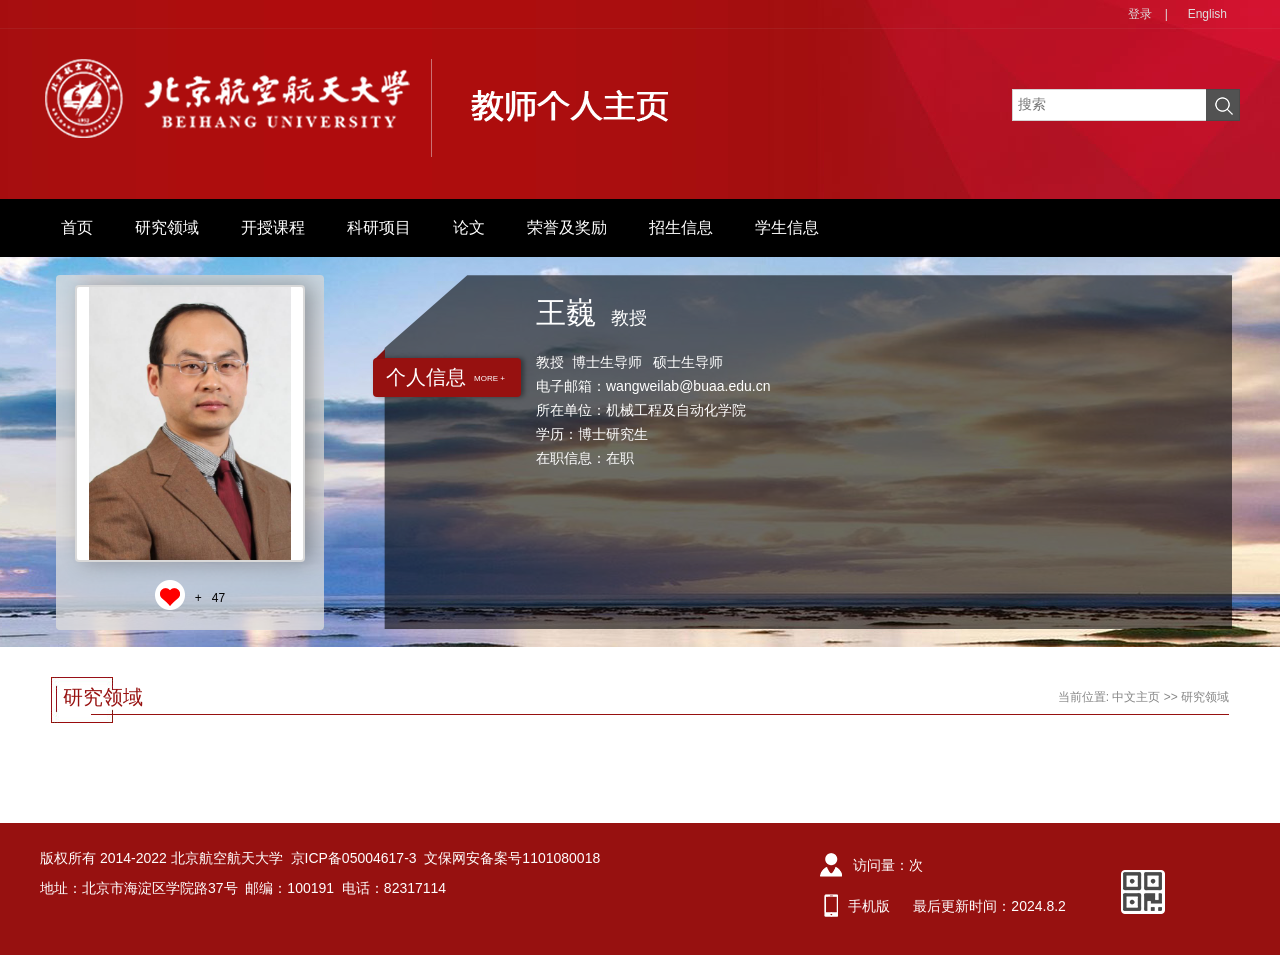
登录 (1140, 14)
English (1207, 14)
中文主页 (1136, 697)
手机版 (869, 906)
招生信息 (681, 227)
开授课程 (273, 227)
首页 (77, 227)
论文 (469, 227)
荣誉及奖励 (567, 227)
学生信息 (787, 227)
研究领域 (167, 227)
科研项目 (379, 227)
